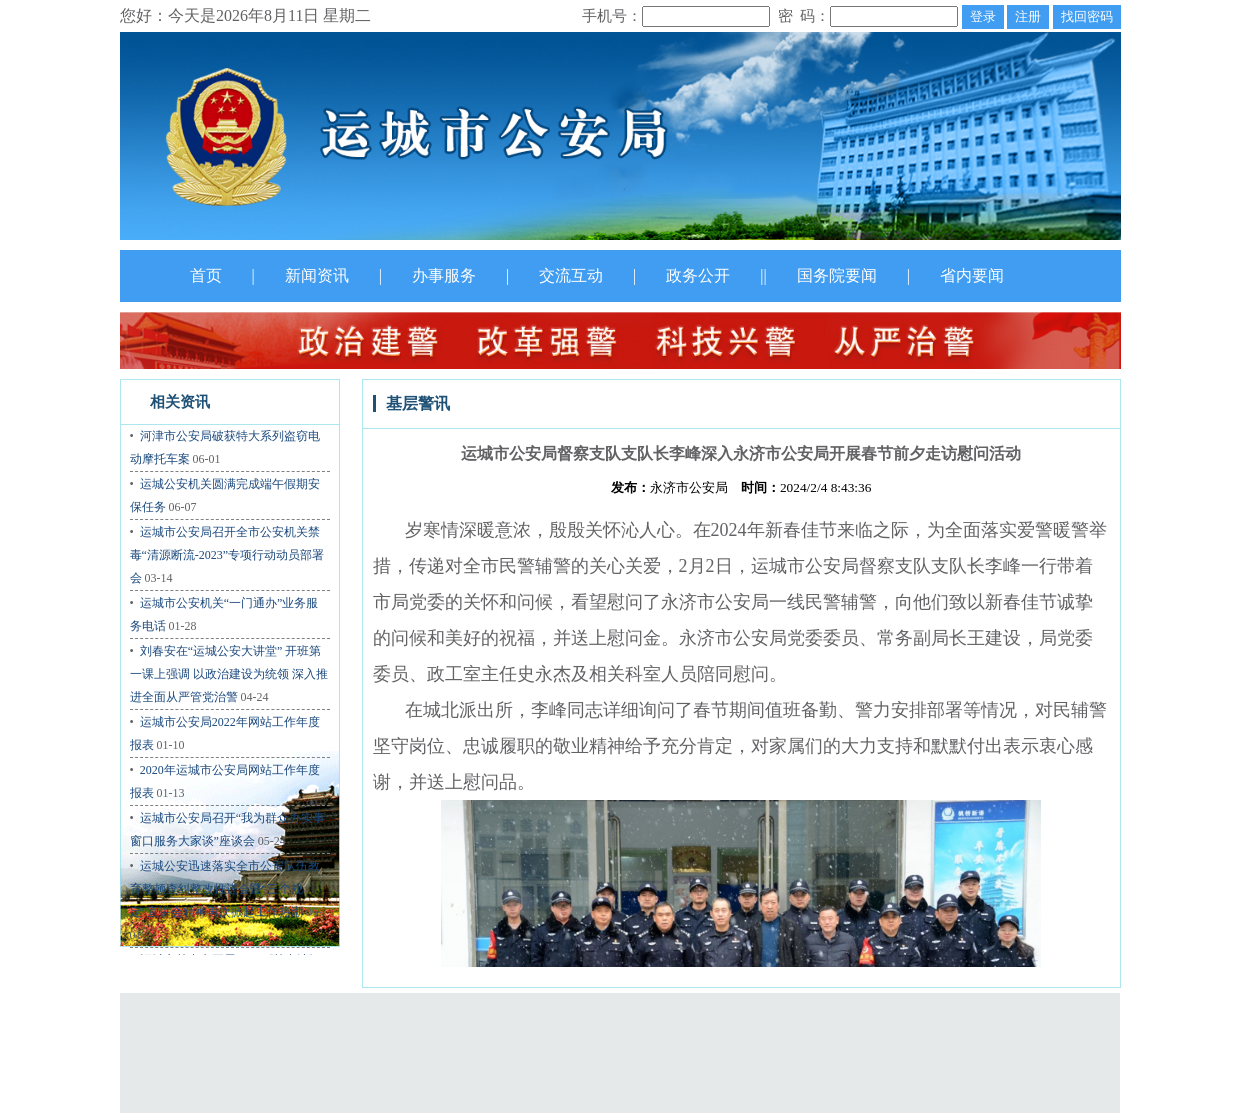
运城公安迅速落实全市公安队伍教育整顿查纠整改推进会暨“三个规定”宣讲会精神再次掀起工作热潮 (225, 889)
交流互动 (571, 275)
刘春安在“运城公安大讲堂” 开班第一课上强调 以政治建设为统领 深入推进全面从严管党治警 (229, 674)
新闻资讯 (317, 275)
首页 (206, 275)
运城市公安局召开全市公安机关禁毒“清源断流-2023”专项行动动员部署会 (227, 555)
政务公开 (698, 275)
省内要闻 (972, 275)
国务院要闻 (837, 275)
